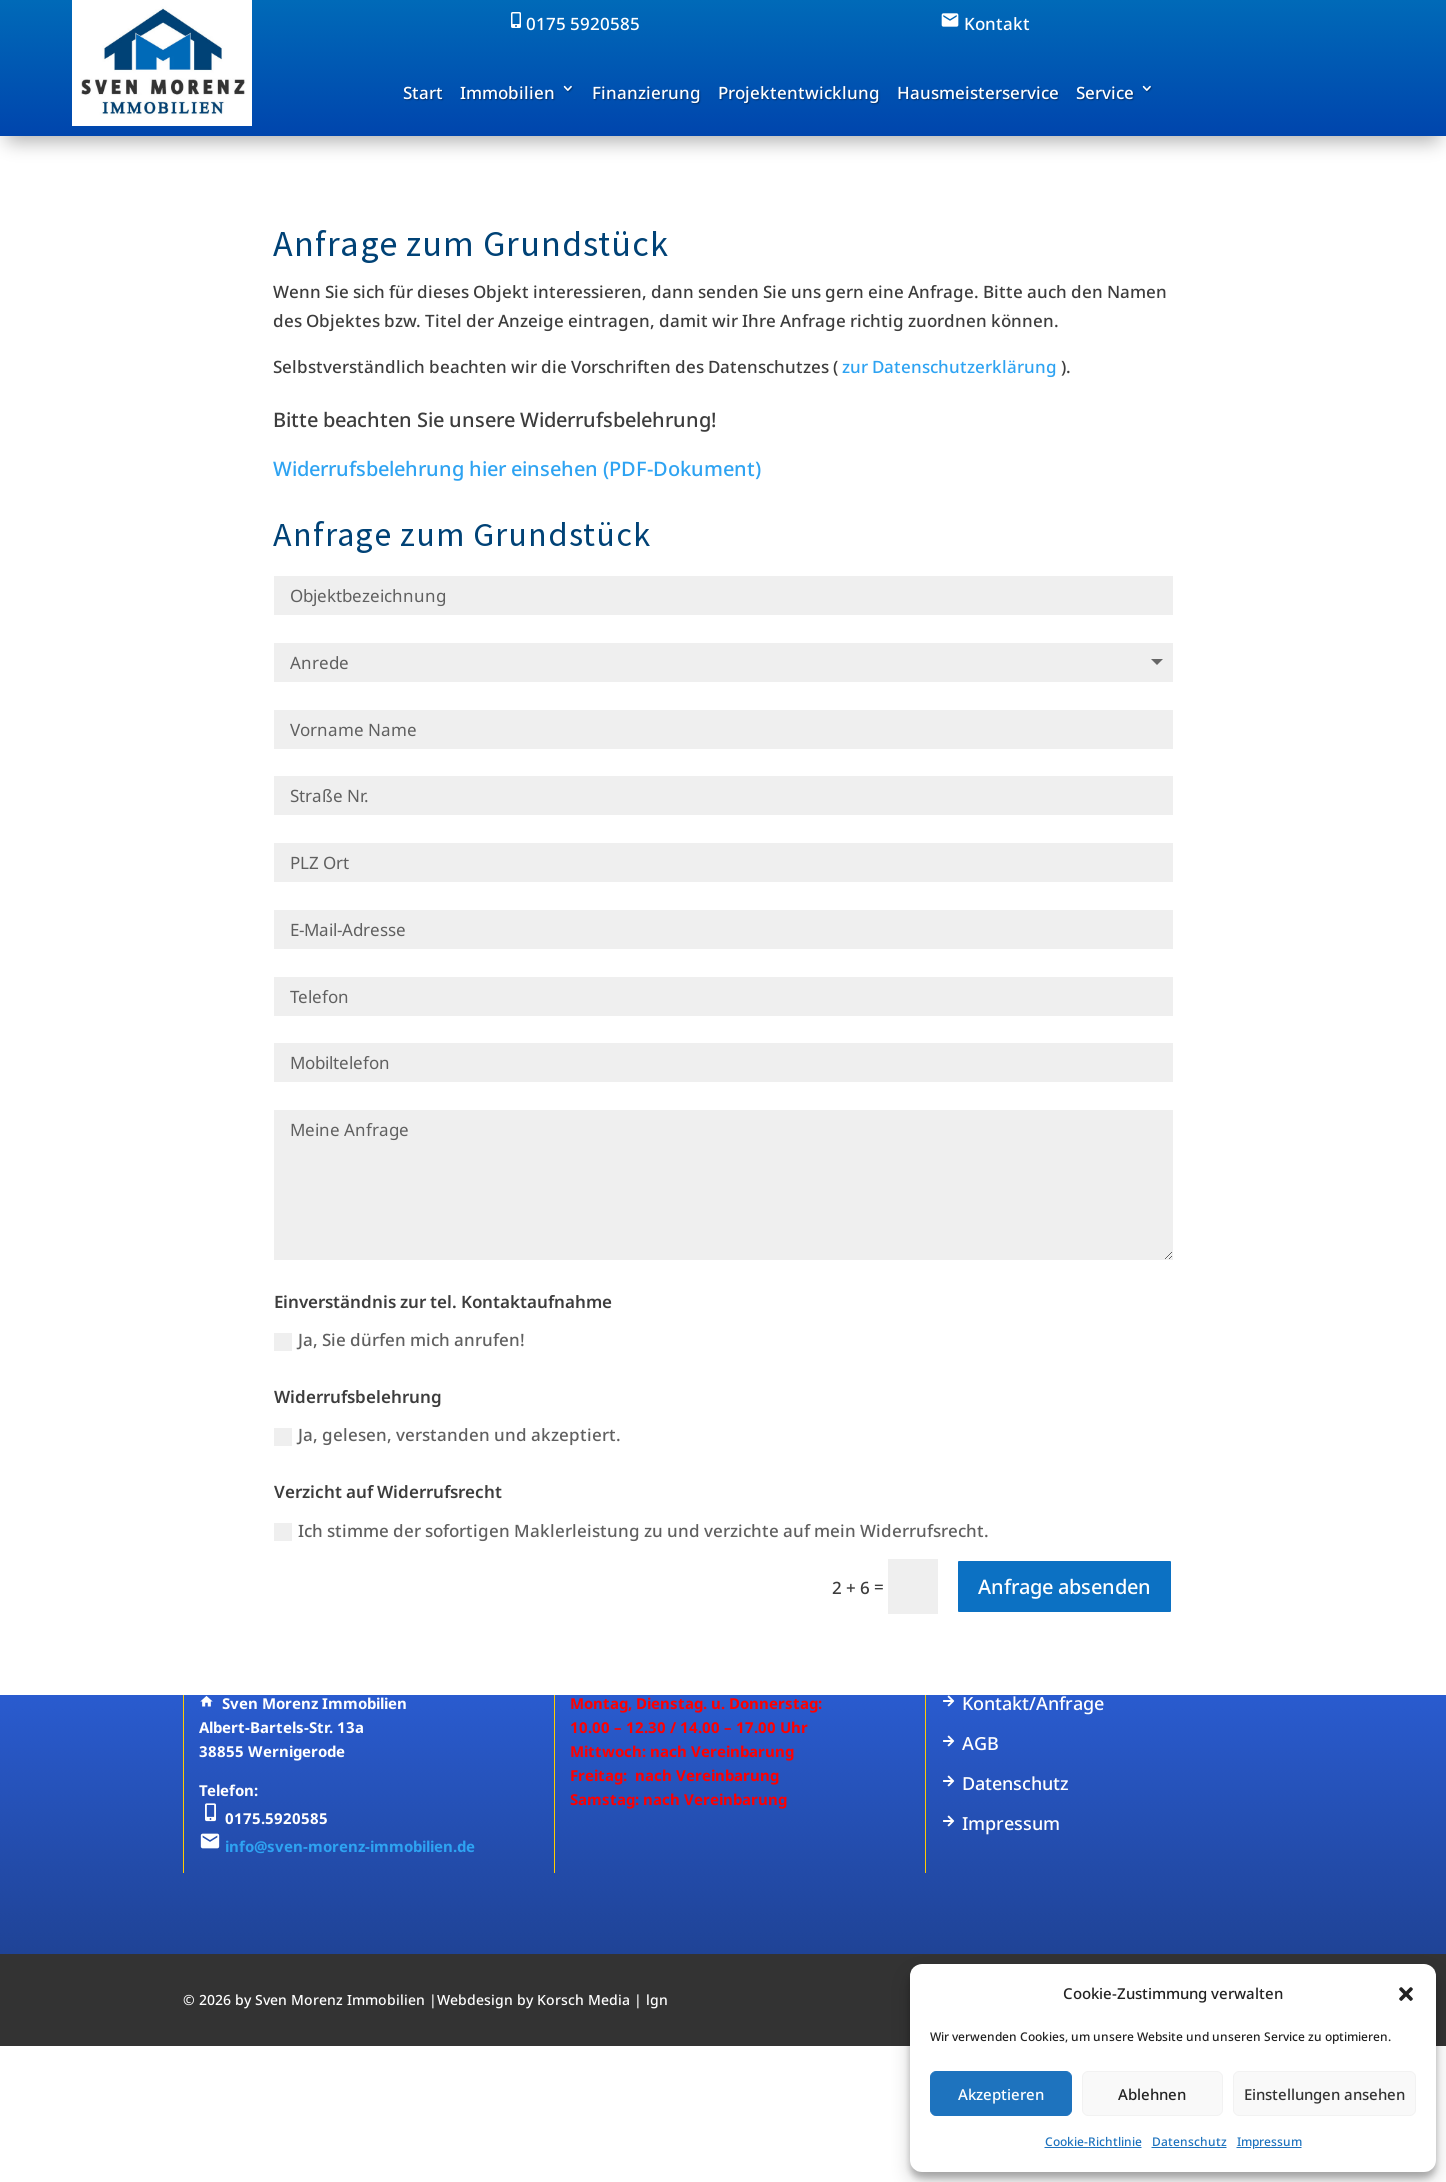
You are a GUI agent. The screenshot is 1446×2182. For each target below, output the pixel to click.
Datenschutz (1189, 2141)
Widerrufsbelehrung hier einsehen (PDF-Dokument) (517, 468)
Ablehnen (1152, 2094)
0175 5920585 (573, 23)
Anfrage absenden (1064, 1586)
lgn (657, 1999)
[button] (1406, 1994)
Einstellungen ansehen (1324, 2094)
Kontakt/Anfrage (1022, 1703)
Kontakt (985, 23)
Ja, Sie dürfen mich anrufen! (399, 1339)
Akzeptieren (1001, 2094)
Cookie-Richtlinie (1093, 2141)
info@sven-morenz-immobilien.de (350, 1846)
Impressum (1269, 2141)
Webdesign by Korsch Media (533, 1999)
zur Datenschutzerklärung (949, 366)
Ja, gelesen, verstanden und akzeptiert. (447, 1434)
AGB (970, 1743)
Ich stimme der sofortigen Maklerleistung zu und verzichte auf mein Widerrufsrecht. (631, 1530)
